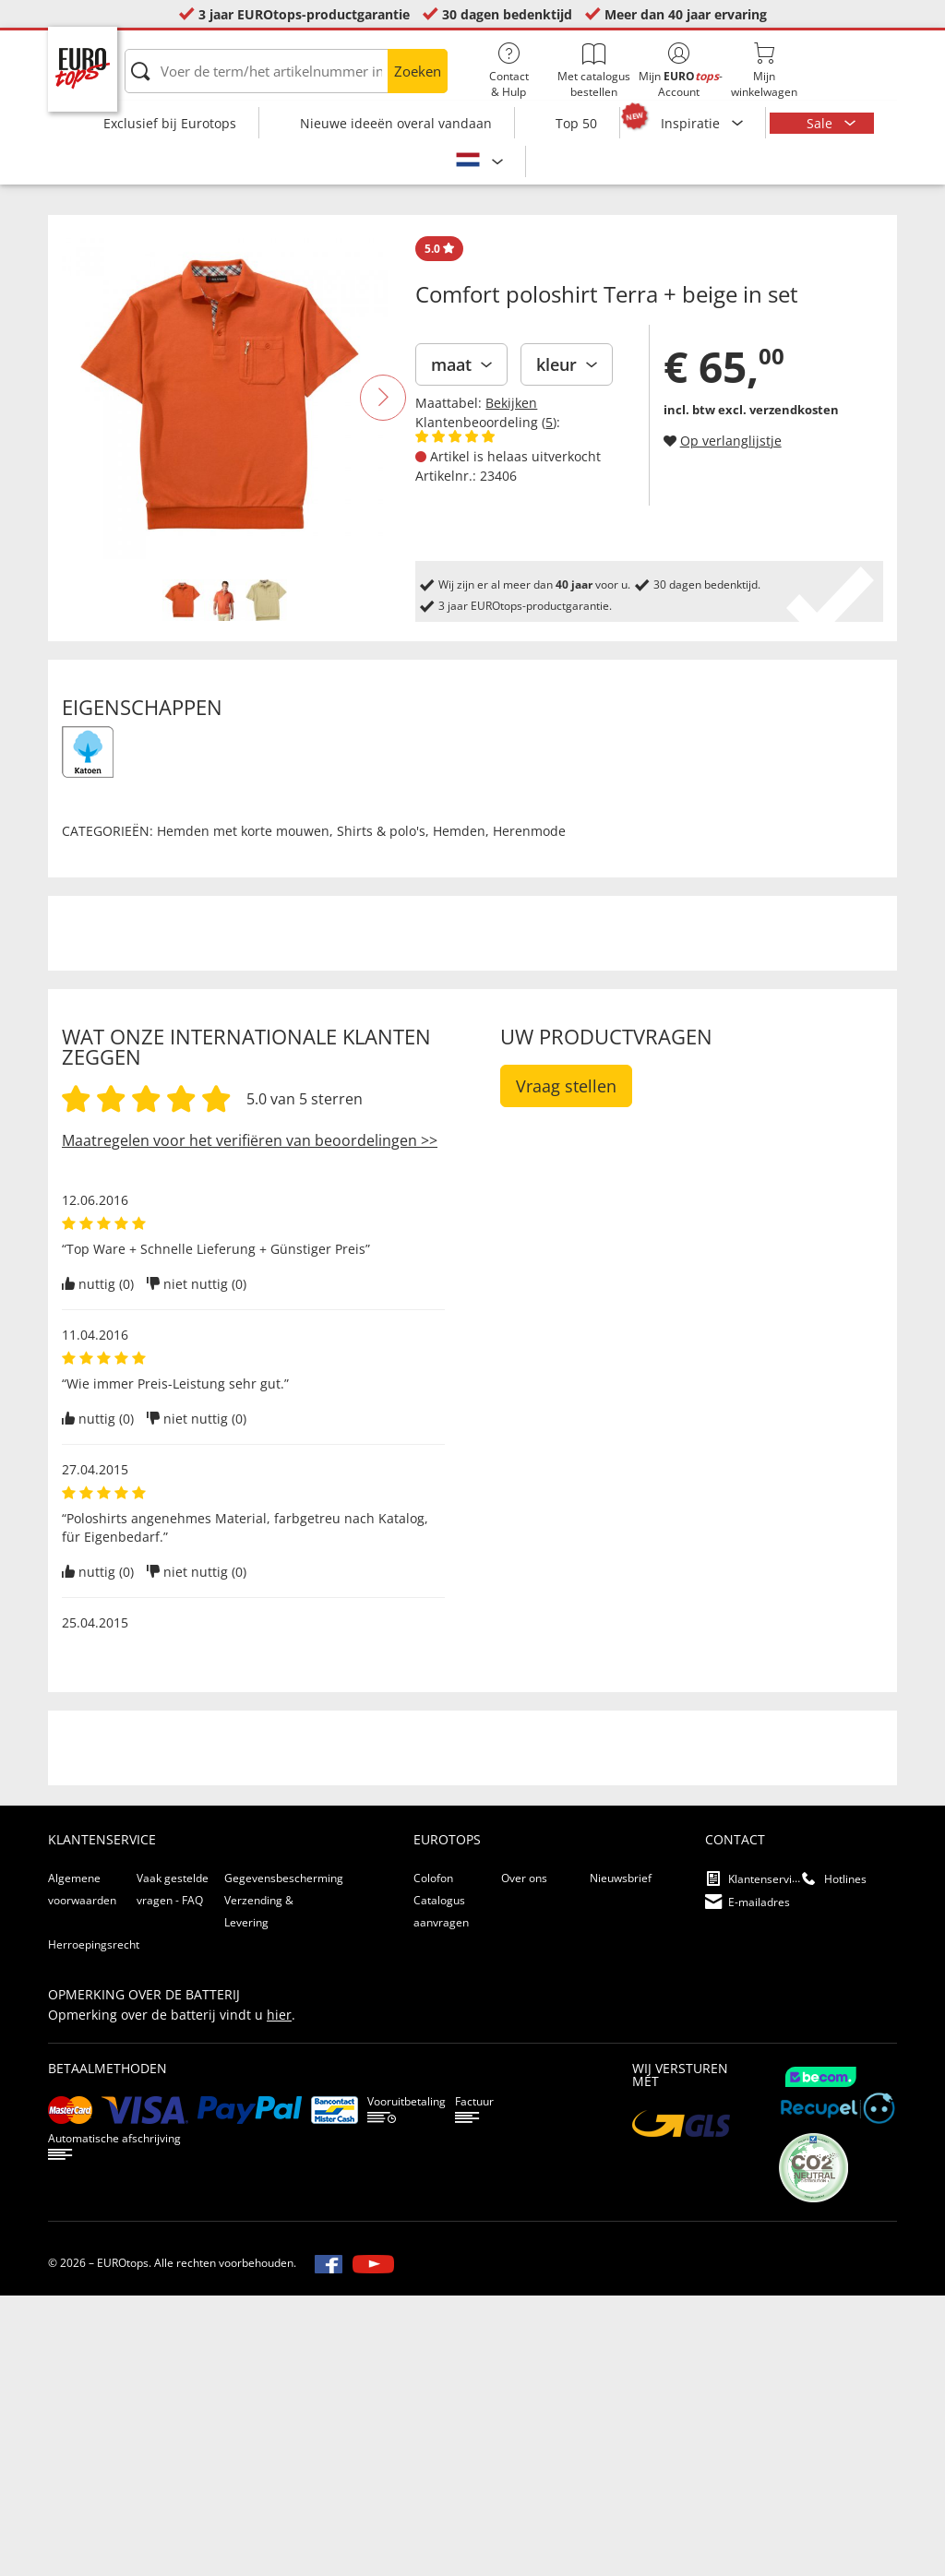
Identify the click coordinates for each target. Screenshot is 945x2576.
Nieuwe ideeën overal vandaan (396, 123)
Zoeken (417, 71)
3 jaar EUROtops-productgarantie (304, 14)
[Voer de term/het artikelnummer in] (286, 71)
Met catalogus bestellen (593, 71)
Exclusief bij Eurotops (169, 123)
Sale (821, 123)
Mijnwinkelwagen (764, 71)
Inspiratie (692, 123)
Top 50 (576, 123)
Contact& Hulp (508, 71)
